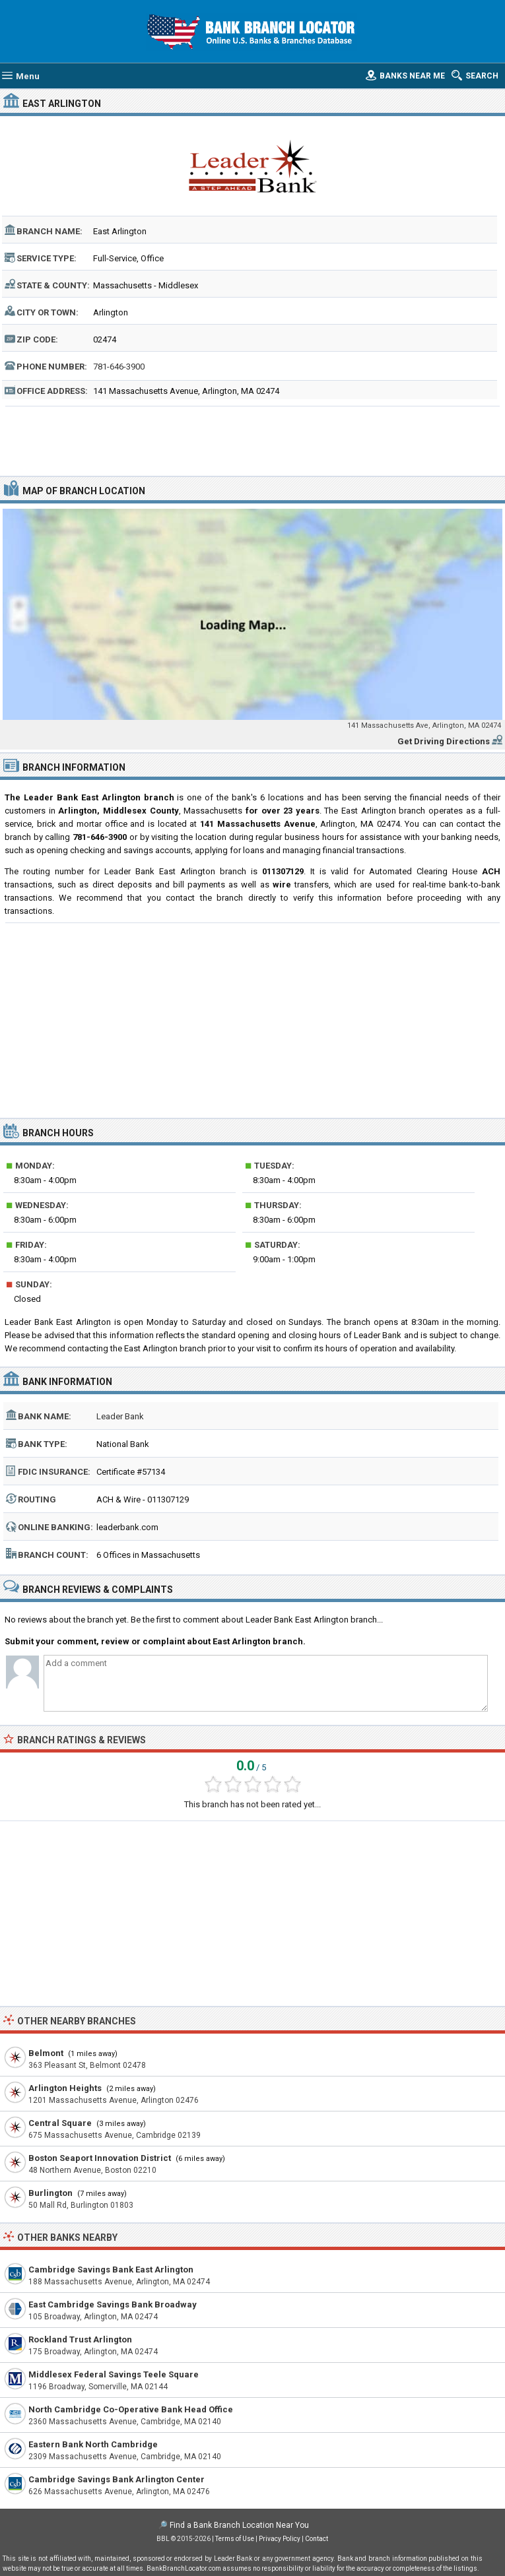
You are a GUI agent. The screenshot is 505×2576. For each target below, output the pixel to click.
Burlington (50, 2193)
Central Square (60, 2123)
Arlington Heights (65, 2088)
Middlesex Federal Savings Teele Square (113, 2374)
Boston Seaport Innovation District (99, 2158)
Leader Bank (120, 1416)
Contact (316, 2538)
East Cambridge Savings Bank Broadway (112, 2304)
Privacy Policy (279, 2538)
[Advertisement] (252, 439)
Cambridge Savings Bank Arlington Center (116, 2479)
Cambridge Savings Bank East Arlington (110, 2269)
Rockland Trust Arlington (80, 2339)
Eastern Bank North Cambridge (93, 2444)
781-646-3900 (119, 366)
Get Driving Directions (443, 741)
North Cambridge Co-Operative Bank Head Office (130, 2409)
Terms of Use (234, 2538)
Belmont (45, 2053)
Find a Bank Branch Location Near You (239, 2525)
